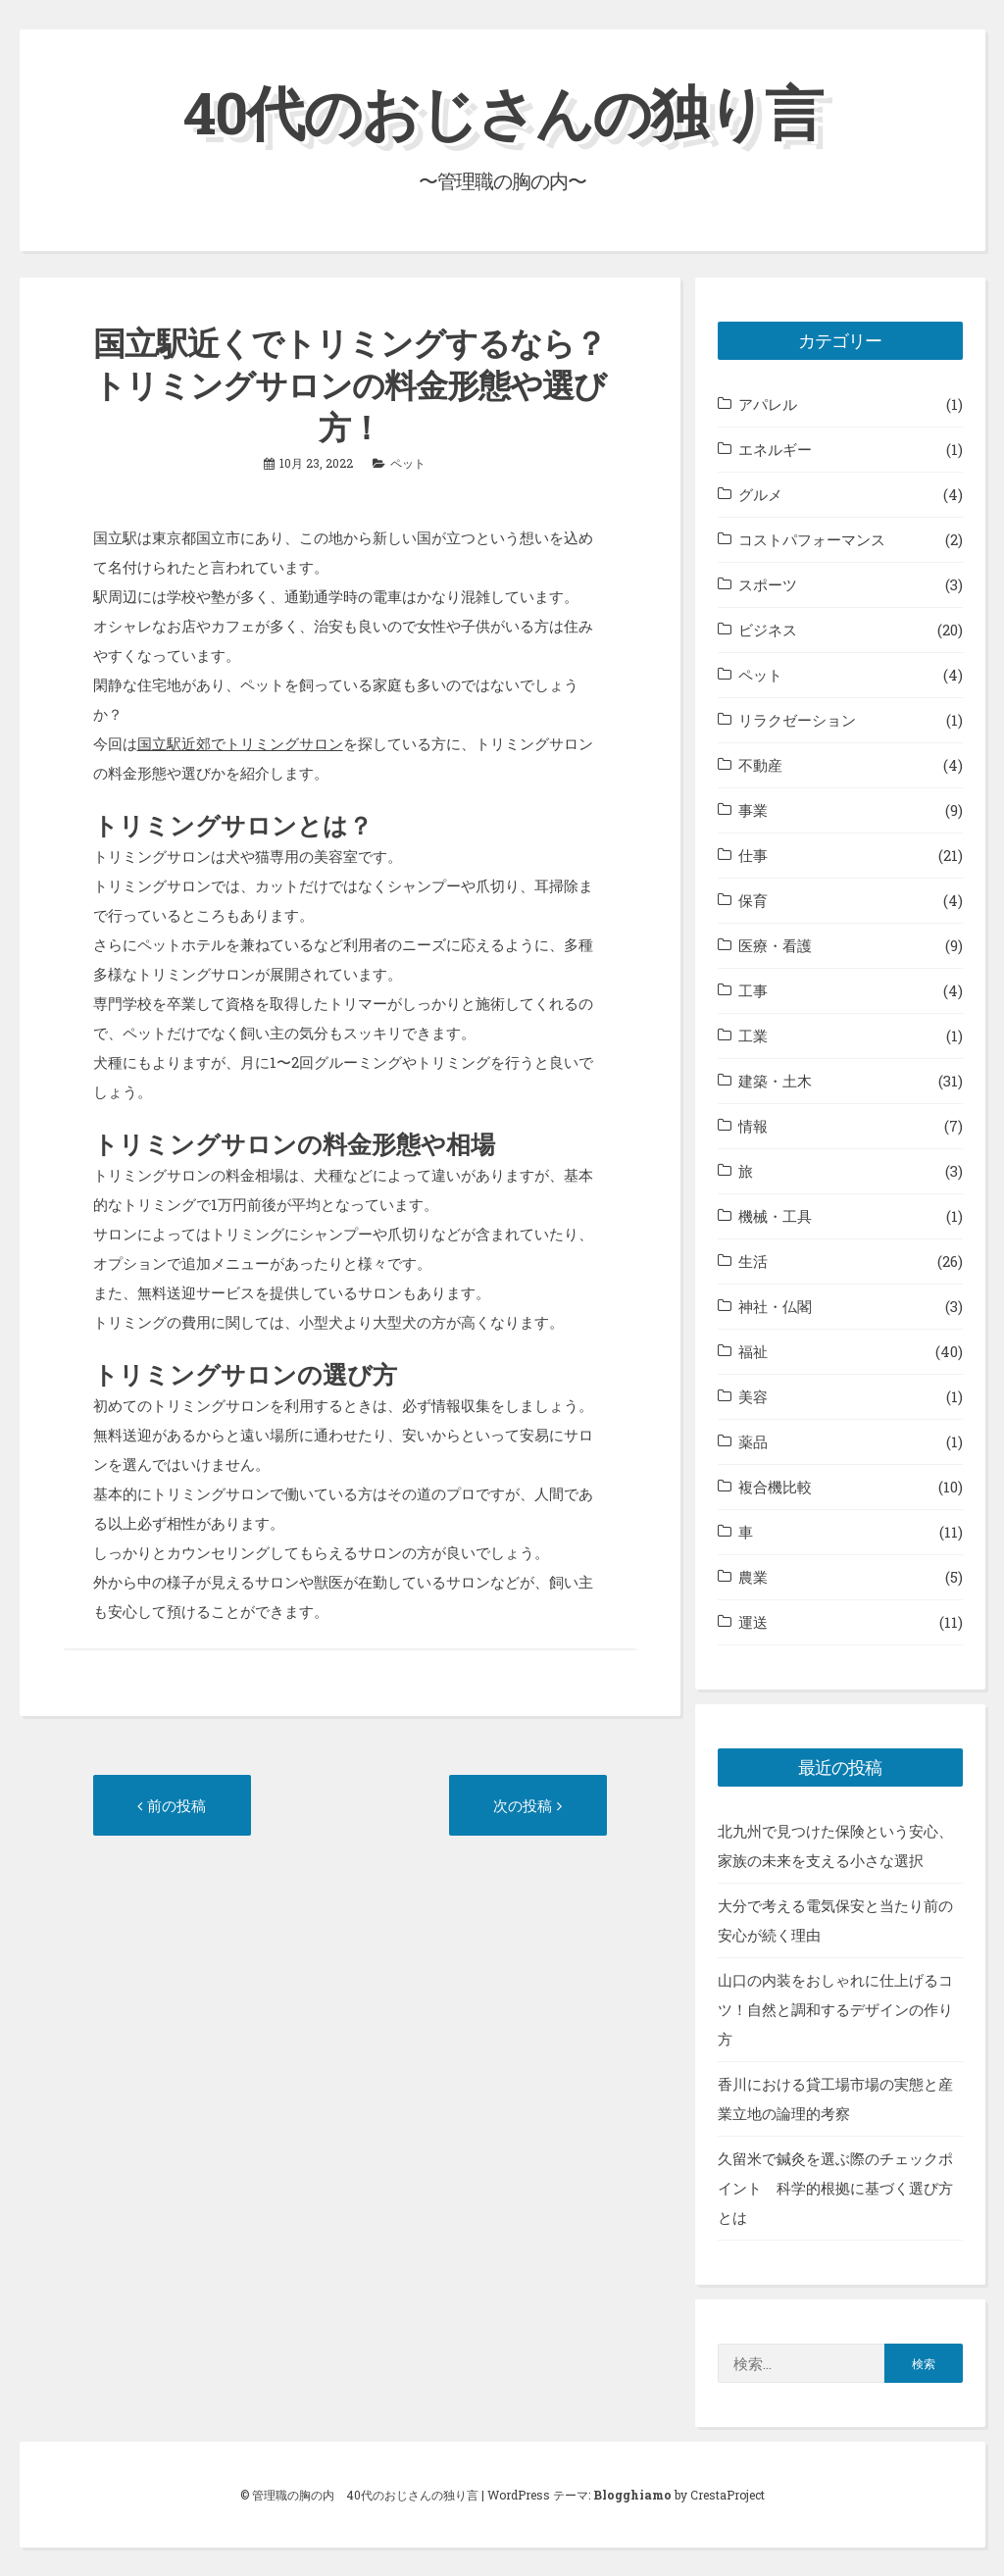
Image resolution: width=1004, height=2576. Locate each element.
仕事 (753, 855)
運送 (753, 1622)
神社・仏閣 (775, 1306)
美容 (753, 1396)
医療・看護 (775, 945)
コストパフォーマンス (811, 539)
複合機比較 (775, 1486)
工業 (753, 1035)
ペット (408, 462)
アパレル (767, 404)
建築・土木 (775, 1080)
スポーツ (767, 584)
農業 (753, 1577)
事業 (753, 810)
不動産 (760, 765)
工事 (753, 990)
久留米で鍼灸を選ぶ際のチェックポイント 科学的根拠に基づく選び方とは (835, 2187)
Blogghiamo (632, 2493)
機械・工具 (775, 1216)
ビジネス (767, 629)
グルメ (760, 494)
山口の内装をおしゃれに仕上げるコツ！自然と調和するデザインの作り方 (835, 2009)
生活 (753, 1261)
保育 (753, 900)
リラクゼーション (797, 720)
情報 (753, 1126)
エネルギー (775, 449)
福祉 (753, 1351)
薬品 (753, 1441)
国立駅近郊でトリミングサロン (240, 743)
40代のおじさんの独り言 (502, 111)
